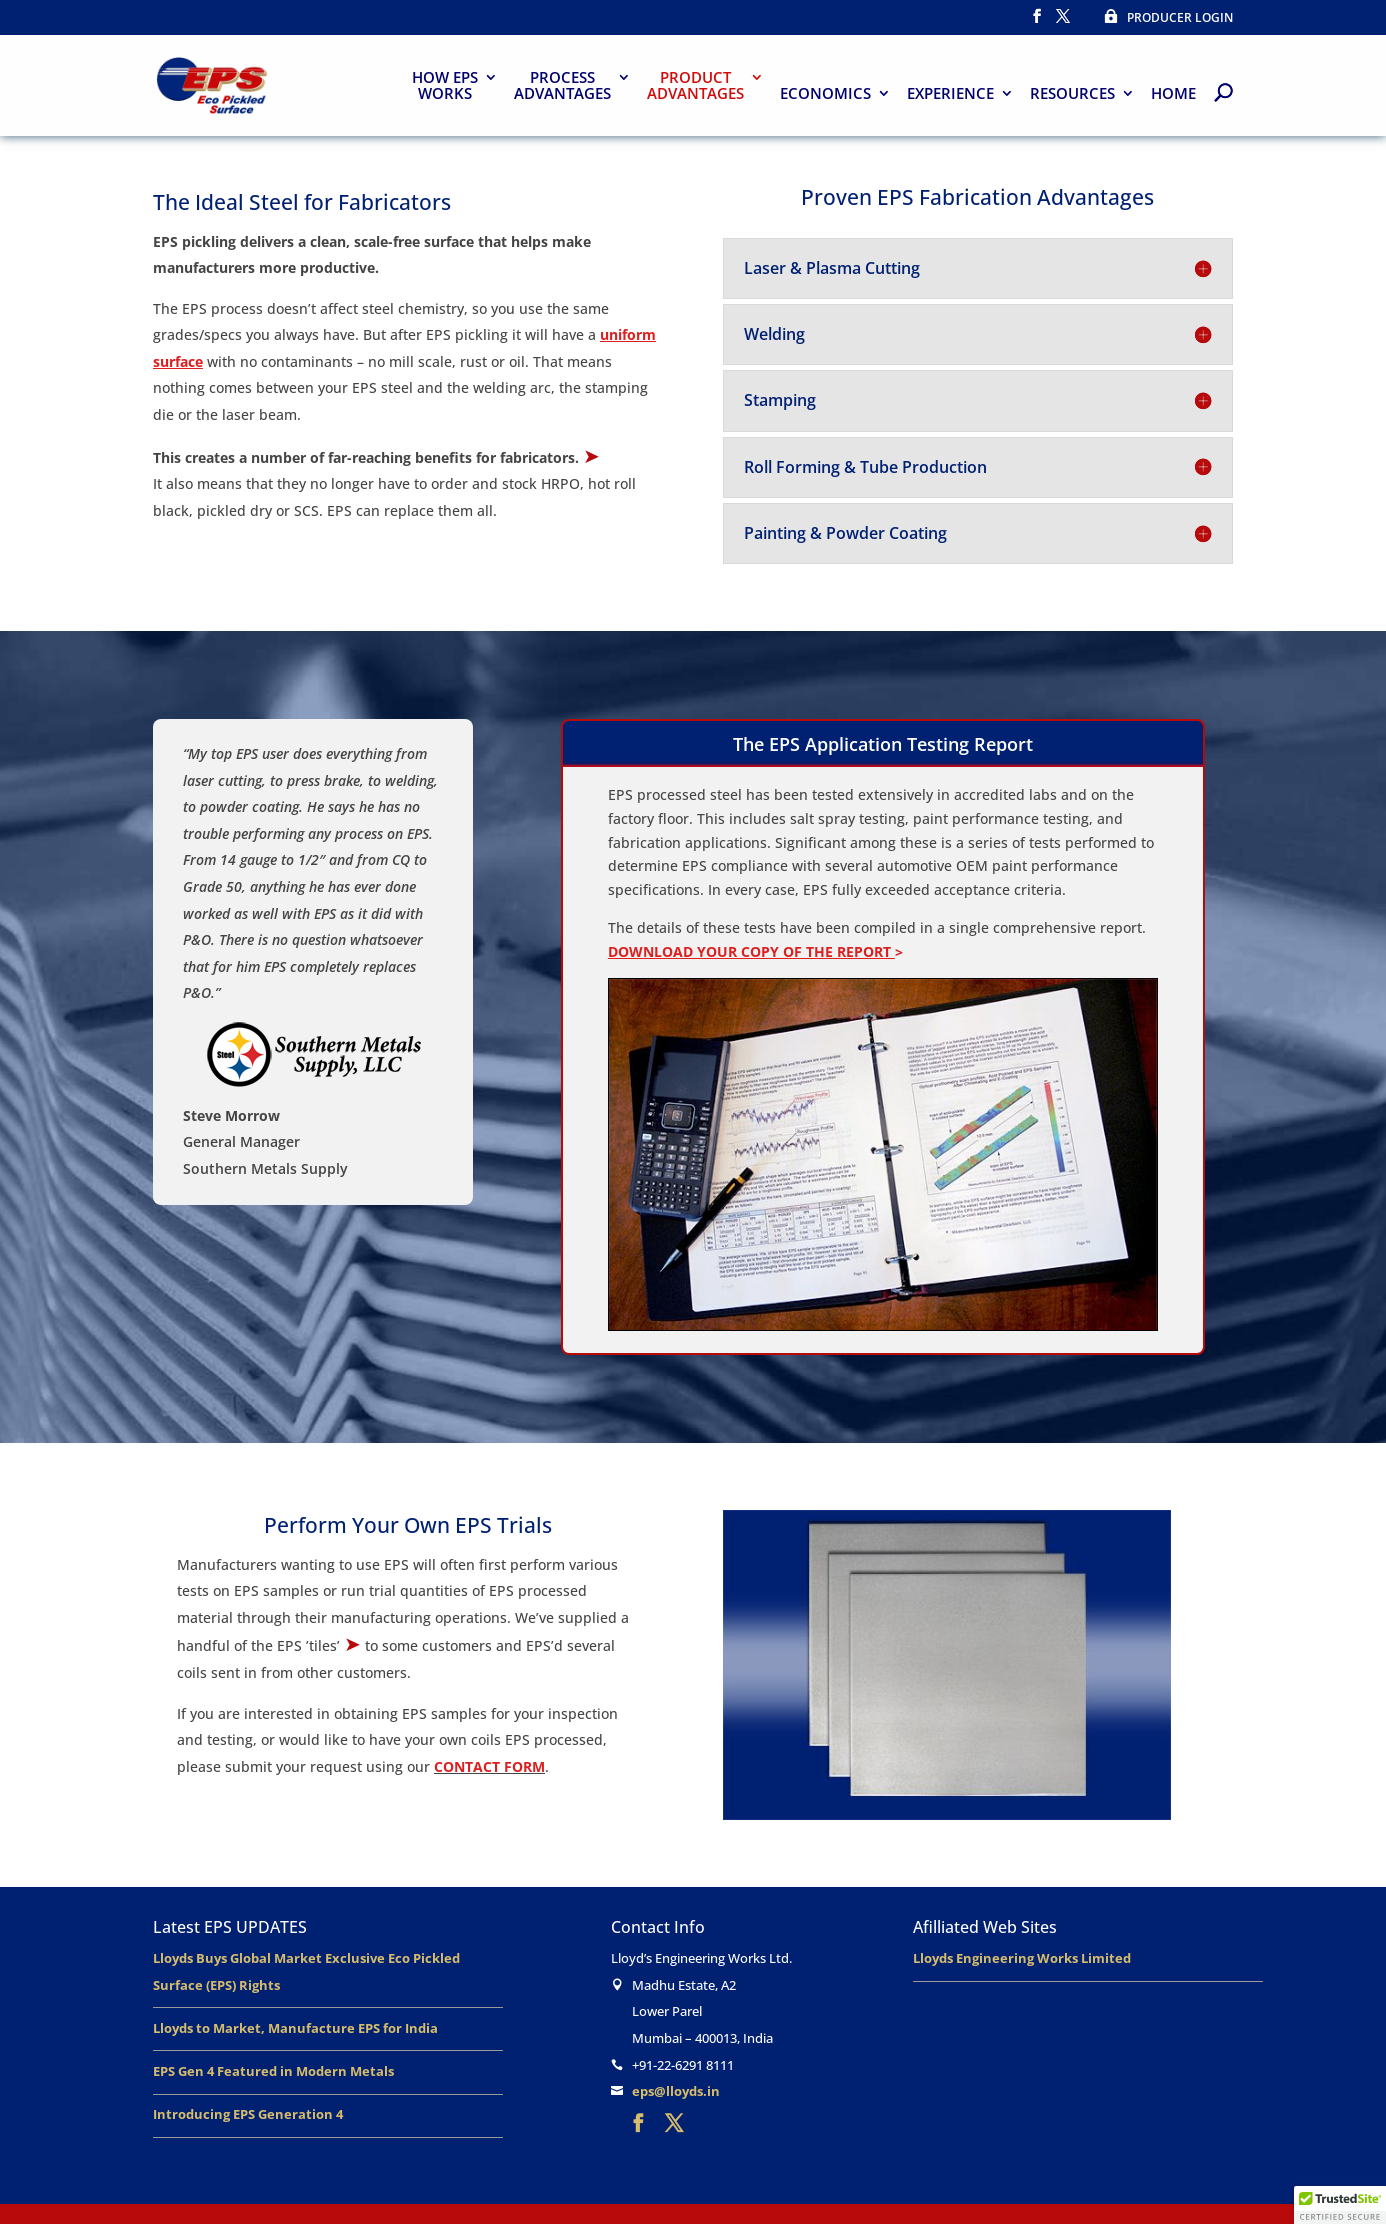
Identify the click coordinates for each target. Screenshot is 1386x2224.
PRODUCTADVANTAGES (695, 86)
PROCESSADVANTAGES (562, 86)
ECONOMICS (825, 94)
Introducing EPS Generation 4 (248, 2114)
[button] (1340, 2205)
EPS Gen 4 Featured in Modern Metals (273, 2071)
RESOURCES (1072, 94)
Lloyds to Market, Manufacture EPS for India (295, 2028)
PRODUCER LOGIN (1161, 17)
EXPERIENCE (950, 94)
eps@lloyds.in (676, 2091)
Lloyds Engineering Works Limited (1022, 1958)
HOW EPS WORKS (445, 86)
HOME (1173, 94)
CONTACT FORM (489, 1766)
